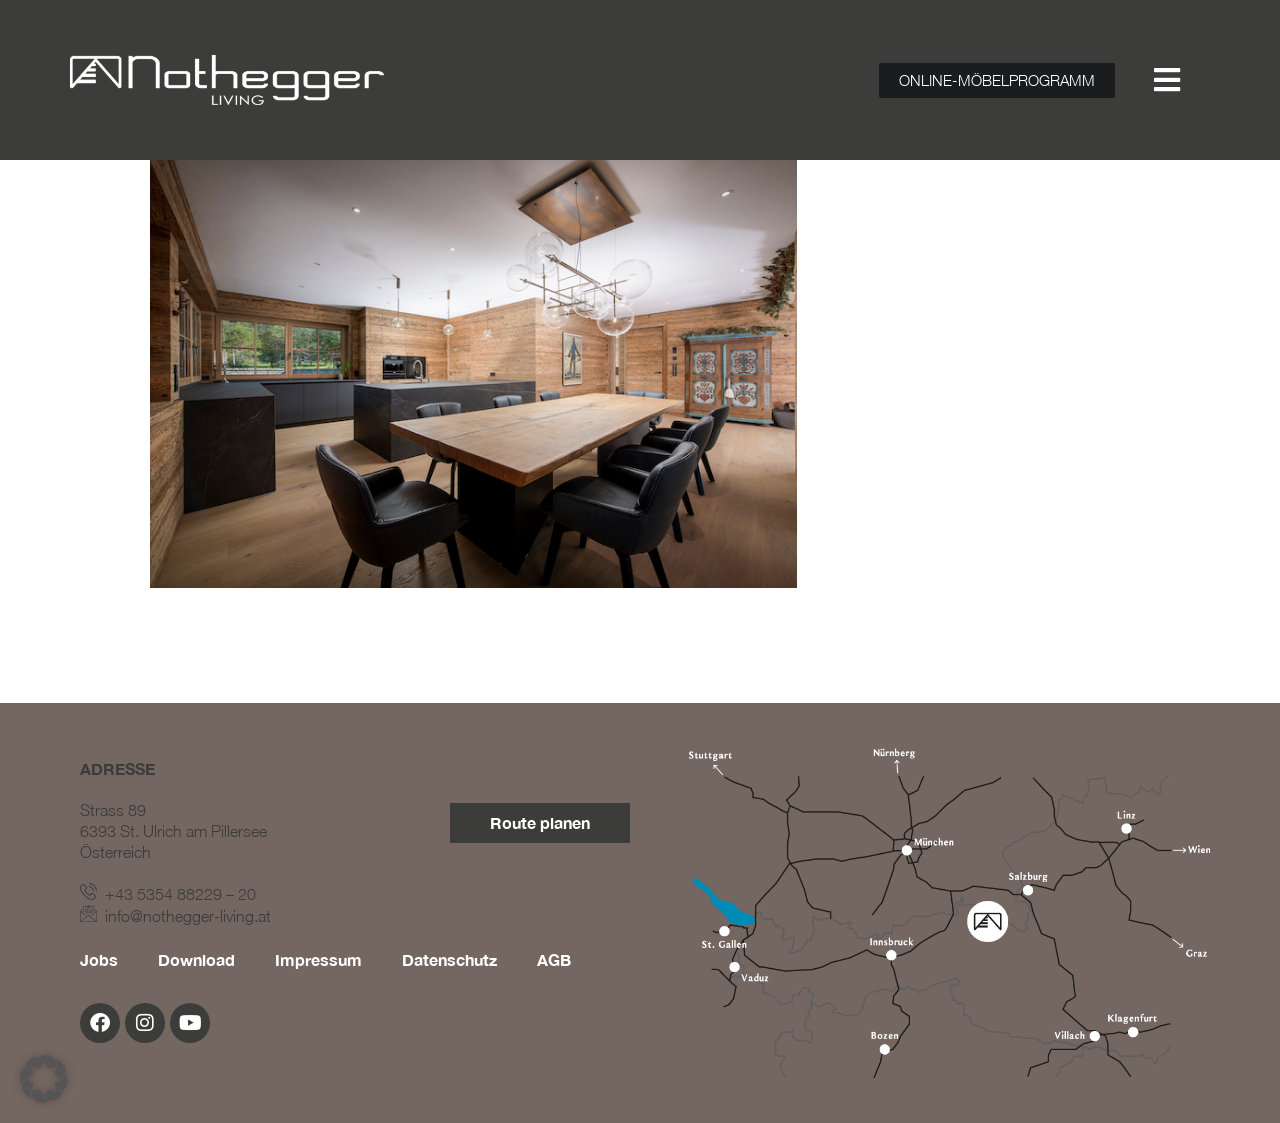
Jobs (99, 959)
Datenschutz (449, 959)
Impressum (318, 959)
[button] (44, 1079)
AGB (554, 959)
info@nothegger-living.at (175, 916)
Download (196, 959)
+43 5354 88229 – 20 (168, 894)
